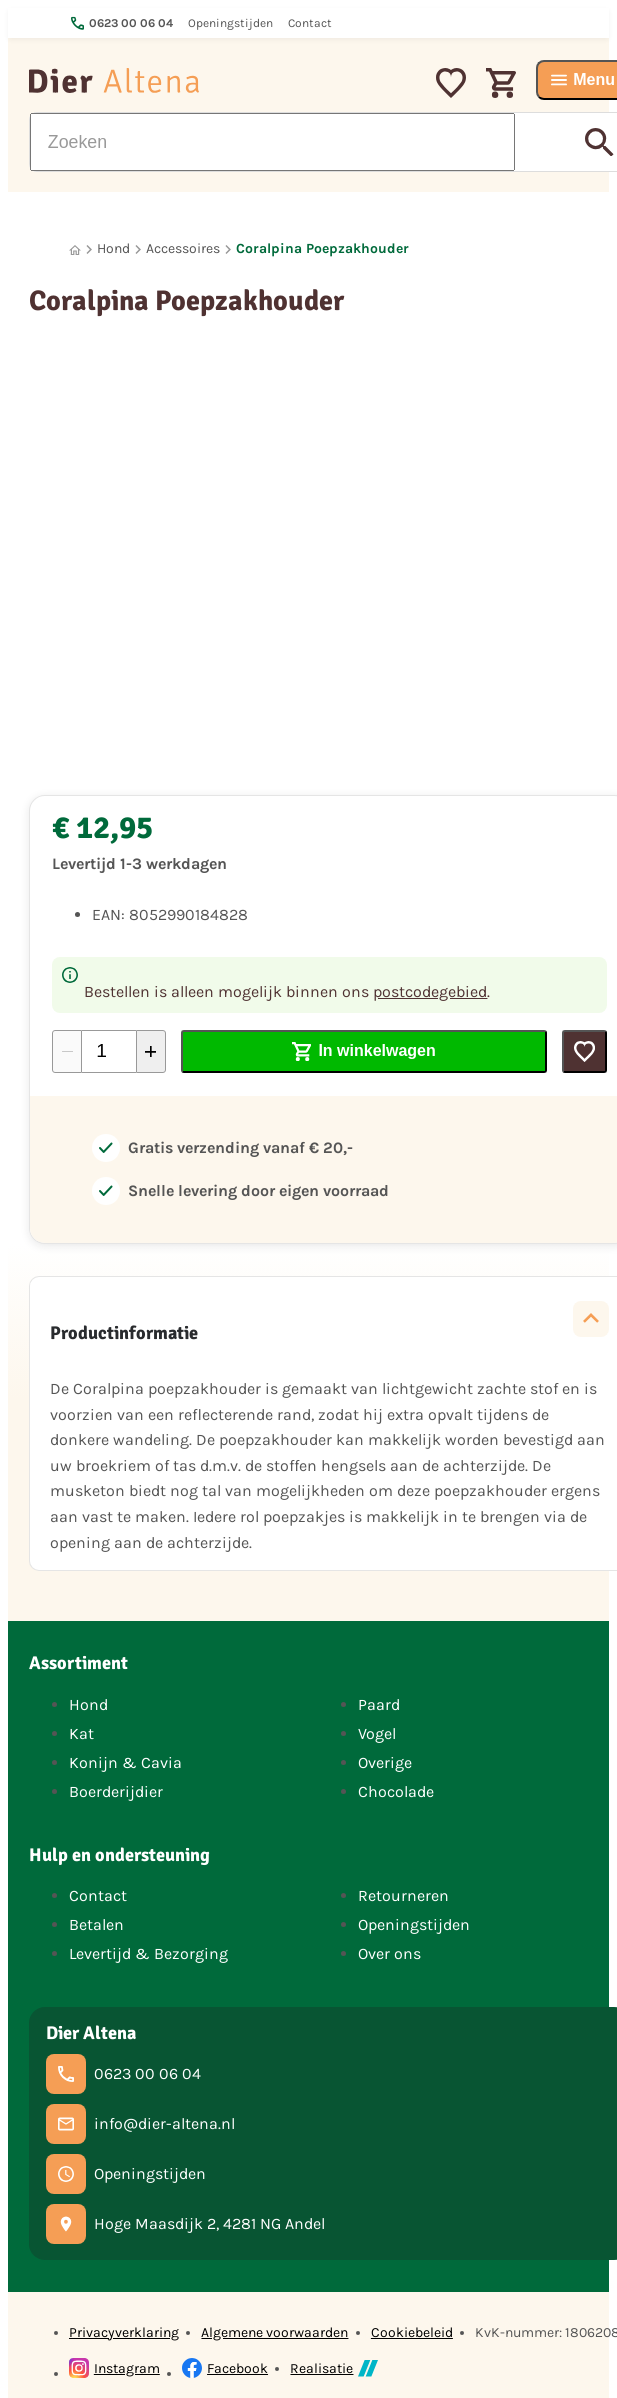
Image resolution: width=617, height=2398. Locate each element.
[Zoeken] (272, 142)
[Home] (75, 249)
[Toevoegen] (584, 1051)
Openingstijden (414, 1924)
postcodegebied (430, 991)
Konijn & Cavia (125, 1762)
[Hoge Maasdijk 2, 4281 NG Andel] (185, 2224)
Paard (379, 1704)
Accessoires (183, 248)
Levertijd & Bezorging (148, 1953)
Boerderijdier (116, 1791)
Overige (385, 1762)
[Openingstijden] (126, 2174)
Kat (81, 1733)
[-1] (67, 1051)
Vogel (377, 1733)
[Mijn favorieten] (451, 80)
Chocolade (396, 1791)
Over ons (389, 1953)
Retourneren (403, 1895)
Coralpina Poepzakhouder (322, 248)
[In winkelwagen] (364, 1051)
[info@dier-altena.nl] (140, 2124)
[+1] (151, 1051)
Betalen (96, 1924)
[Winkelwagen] (501, 80)
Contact (98, 1895)
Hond (113, 248)
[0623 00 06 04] (123, 2074)
